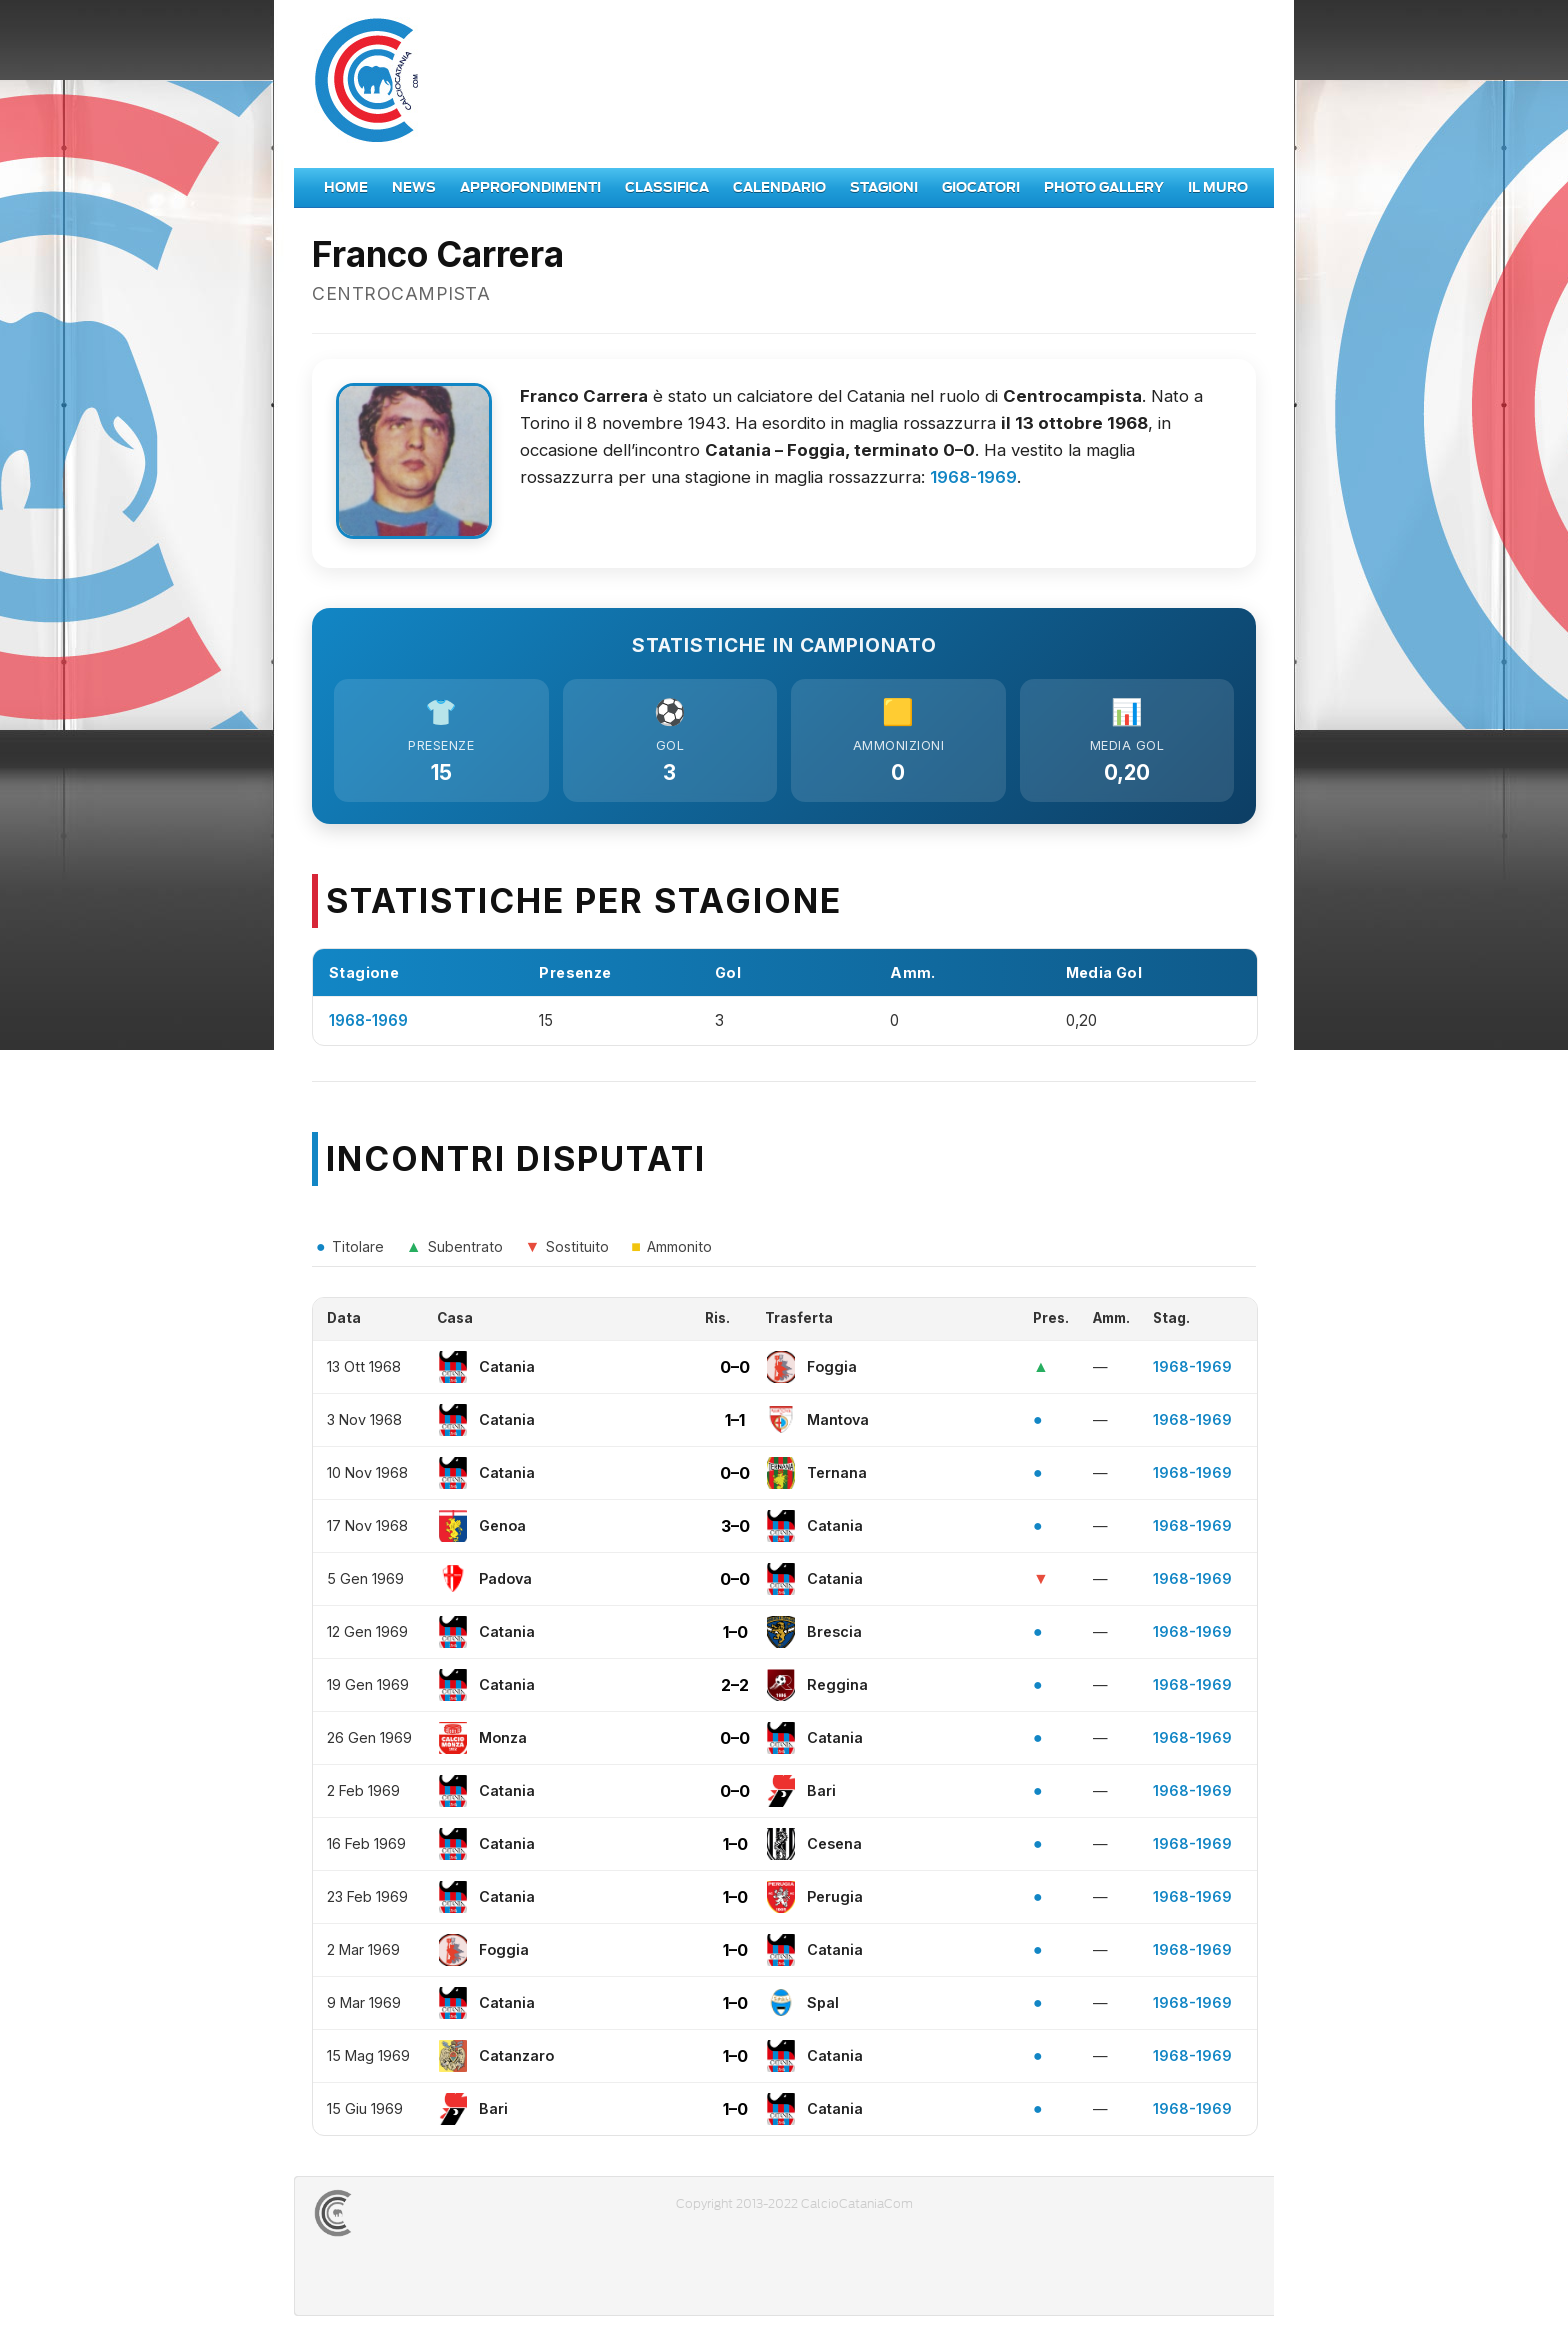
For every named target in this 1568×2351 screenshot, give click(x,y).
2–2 (735, 1690)
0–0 (735, 1372)
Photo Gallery (1104, 187)
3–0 (735, 1531)
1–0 (735, 1637)
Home (346, 187)
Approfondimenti (530, 187)
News (414, 187)
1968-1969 (973, 477)
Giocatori (981, 187)
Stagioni (884, 187)
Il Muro (1218, 187)
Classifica (667, 187)
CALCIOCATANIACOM (405, 2218)
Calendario (779, 187)
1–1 (735, 1425)
